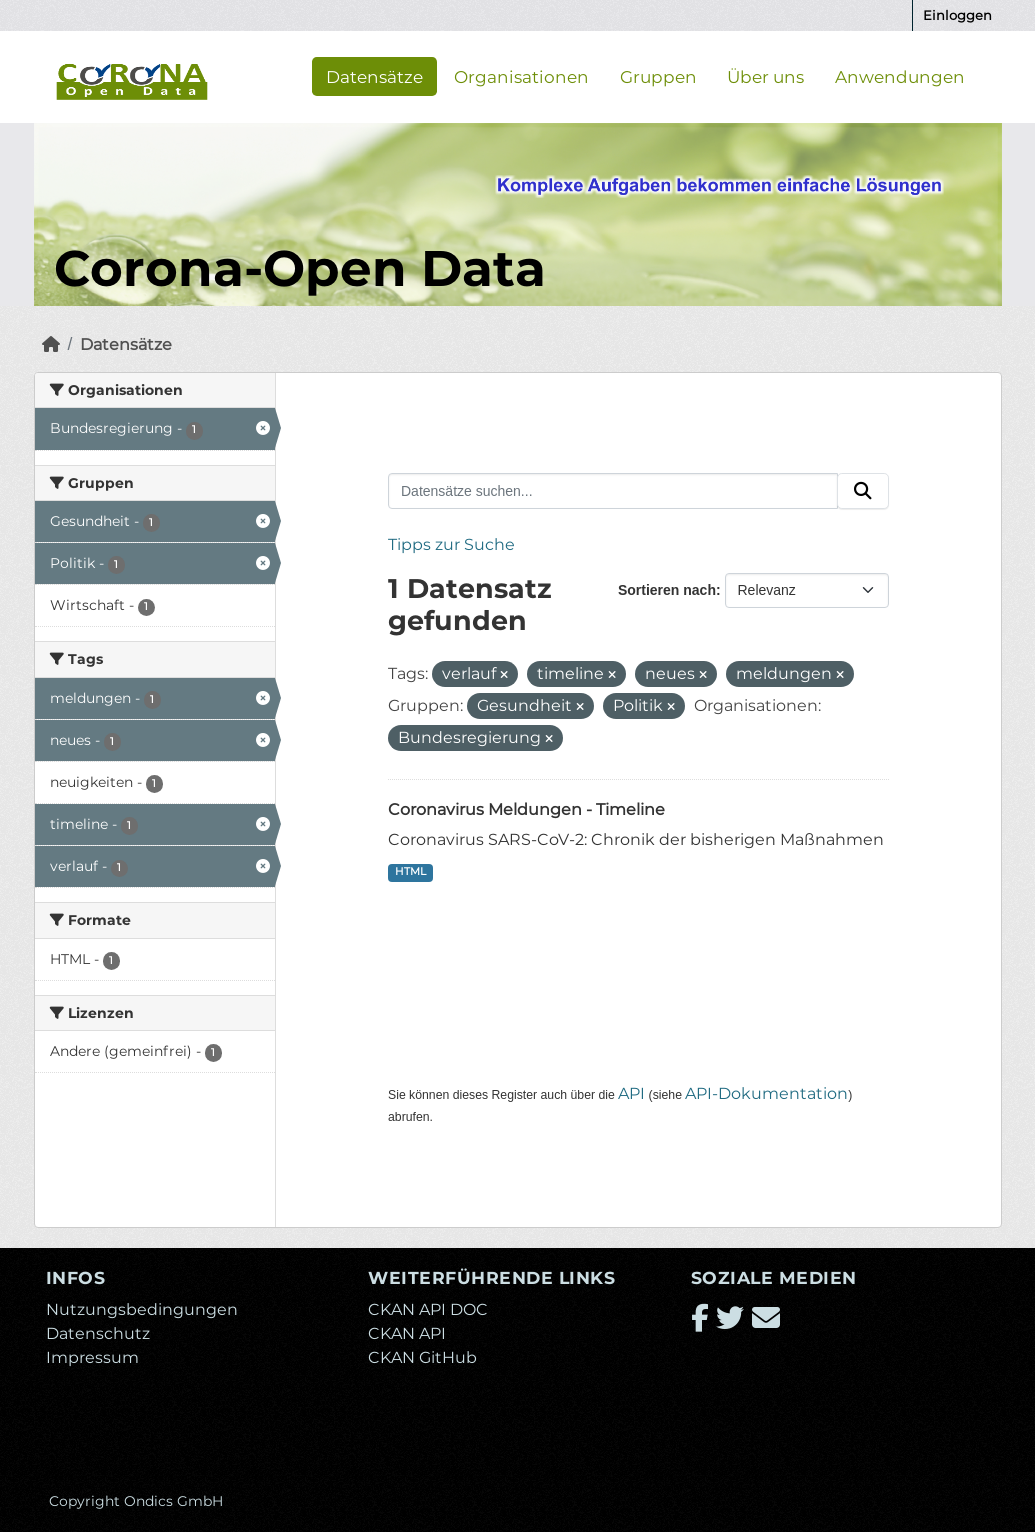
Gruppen (658, 76)
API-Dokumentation (766, 1093)
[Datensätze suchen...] (613, 491)
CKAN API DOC (428, 1309)
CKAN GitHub (422, 1357)
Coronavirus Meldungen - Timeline (526, 809)
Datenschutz (98, 1333)
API (631, 1093)
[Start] (51, 344)
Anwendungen (900, 76)
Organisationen (521, 76)
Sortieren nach (667, 590)
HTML (410, 871)
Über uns (765, 76)
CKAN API (407, 1333)
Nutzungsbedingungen (142, 1309)
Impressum (92, 1357)
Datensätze (374, 76)
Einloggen (957, 15)
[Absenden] (863, 491)
